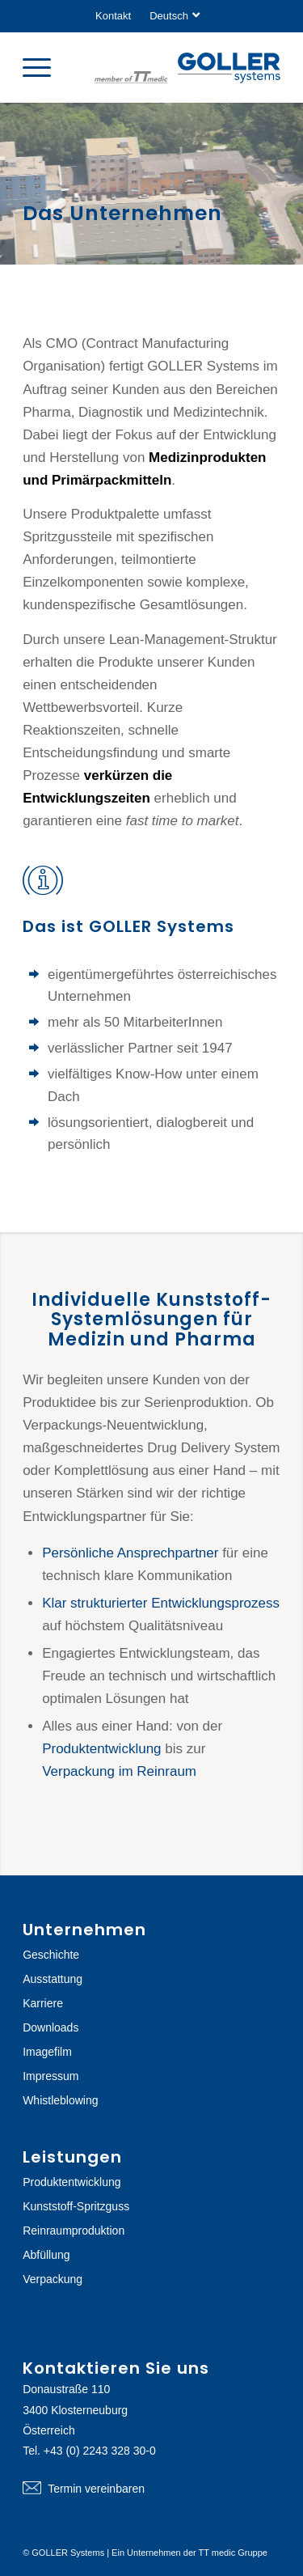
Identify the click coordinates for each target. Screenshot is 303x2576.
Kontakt (113, 16)
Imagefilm (47, 2051)
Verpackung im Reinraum (119, 1771)
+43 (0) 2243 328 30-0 (100, 2450)
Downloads (50, 2027)
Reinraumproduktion (73, 2230)
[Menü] (45, 66)
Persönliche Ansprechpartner (130, 1553)
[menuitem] (113, 16)
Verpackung (52, 2279)
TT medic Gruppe (233, 2552)
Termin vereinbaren (151, 2488)
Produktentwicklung (101, 1748)
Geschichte (51, 1954)
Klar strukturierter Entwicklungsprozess (161, 1603)
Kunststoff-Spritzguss (76, 2206)
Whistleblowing (60, 2100)
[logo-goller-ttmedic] (187, 69)
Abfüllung (46, 2254)
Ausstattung (52, 1978)
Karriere (43, 2003)
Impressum (50, 2076)
